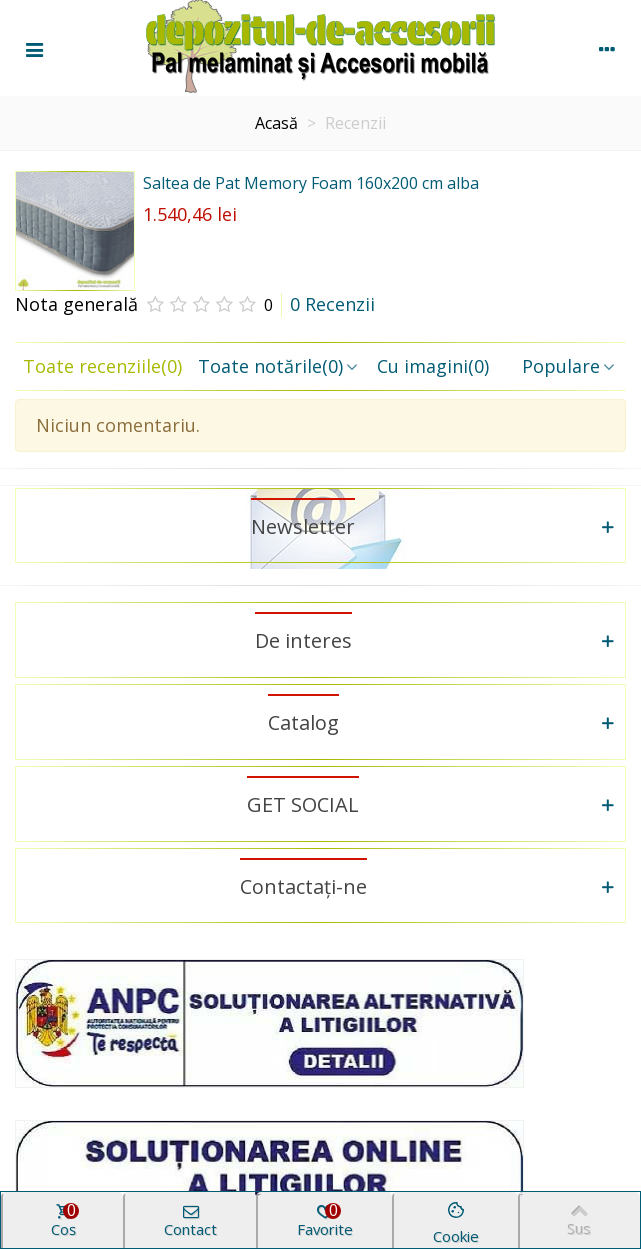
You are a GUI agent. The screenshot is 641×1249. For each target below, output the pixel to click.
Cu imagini (433, 366)
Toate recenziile (102, 366)
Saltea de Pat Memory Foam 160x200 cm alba (311, 183)
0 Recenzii (332, 304)
